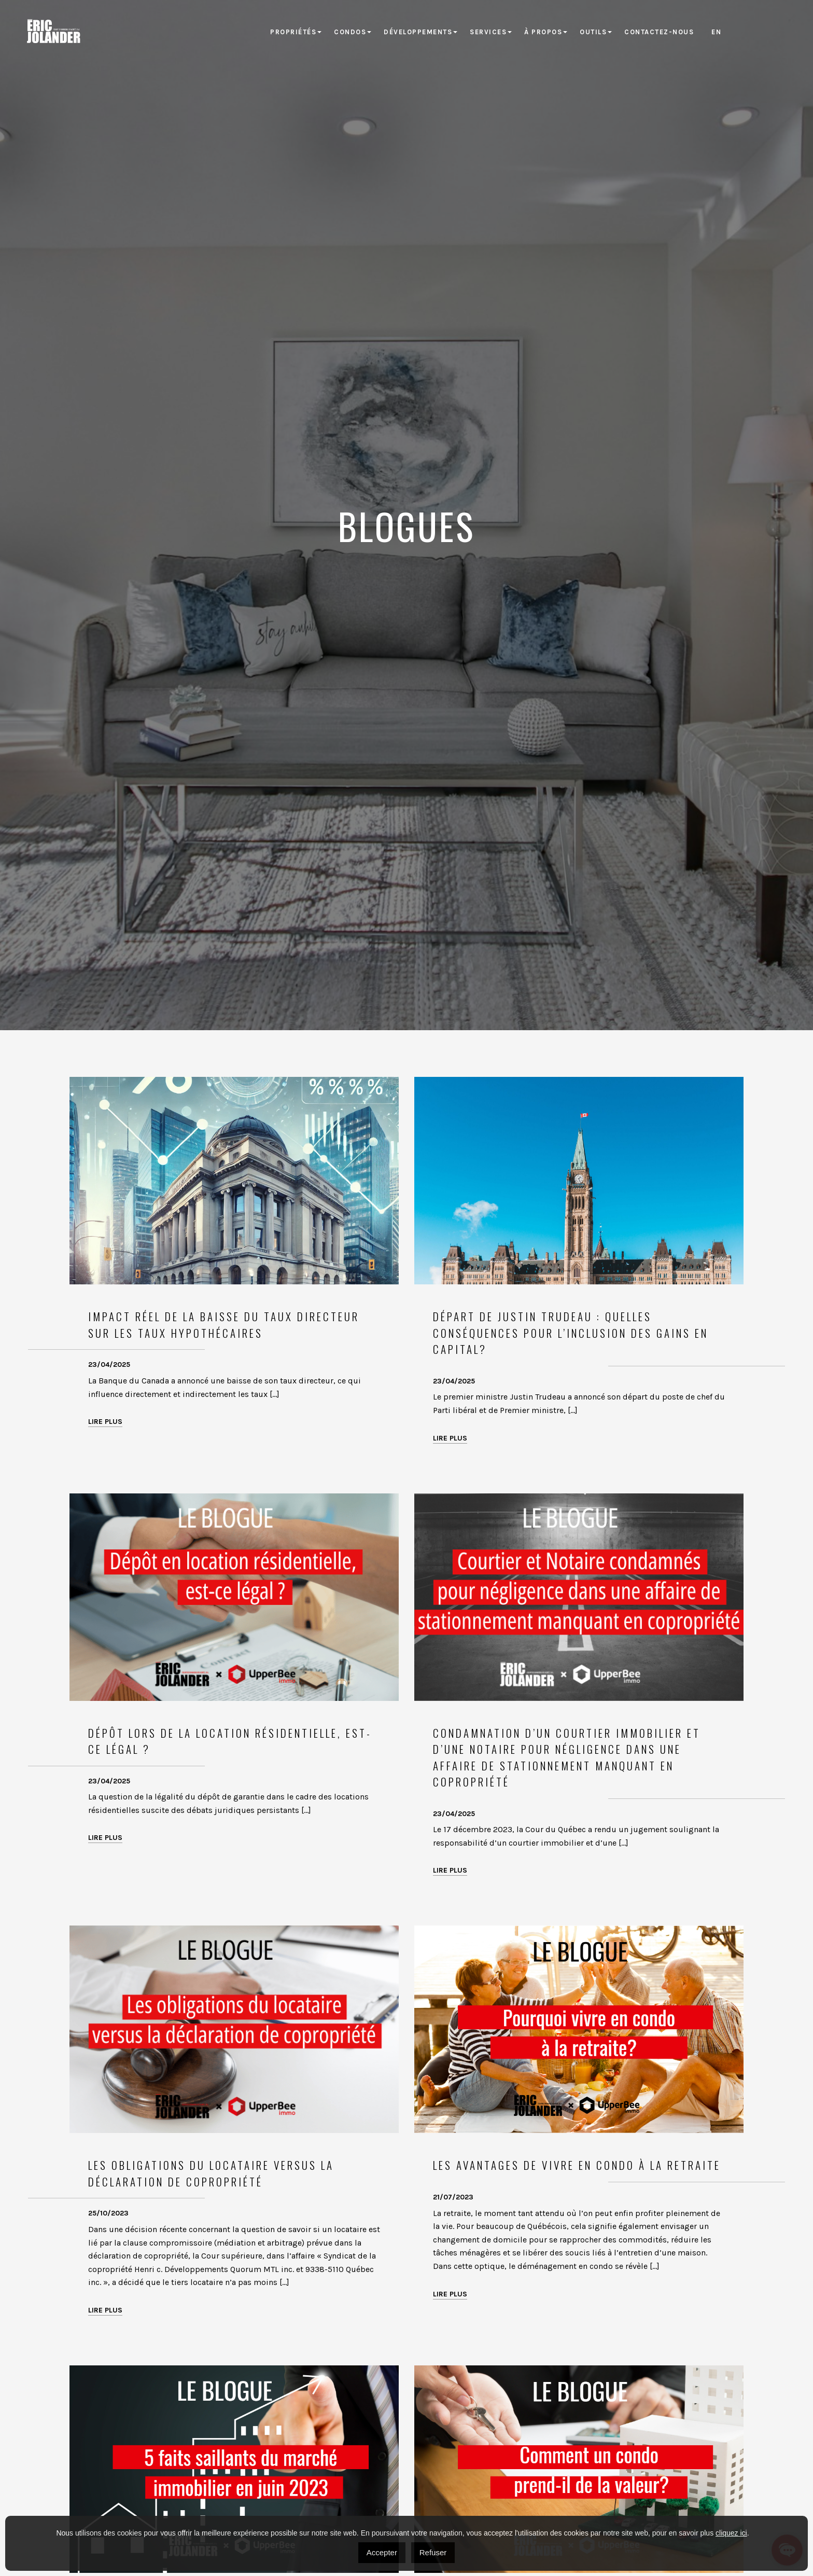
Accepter (382, 2552)
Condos (350, 32)
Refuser (433, 2552)
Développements (418, 32)
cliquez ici (731, 2533)
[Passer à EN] (716, 32)
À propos (543, 32)
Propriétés (293, 32)
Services (488, 32)
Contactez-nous (659, 32)
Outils (593, 32)
